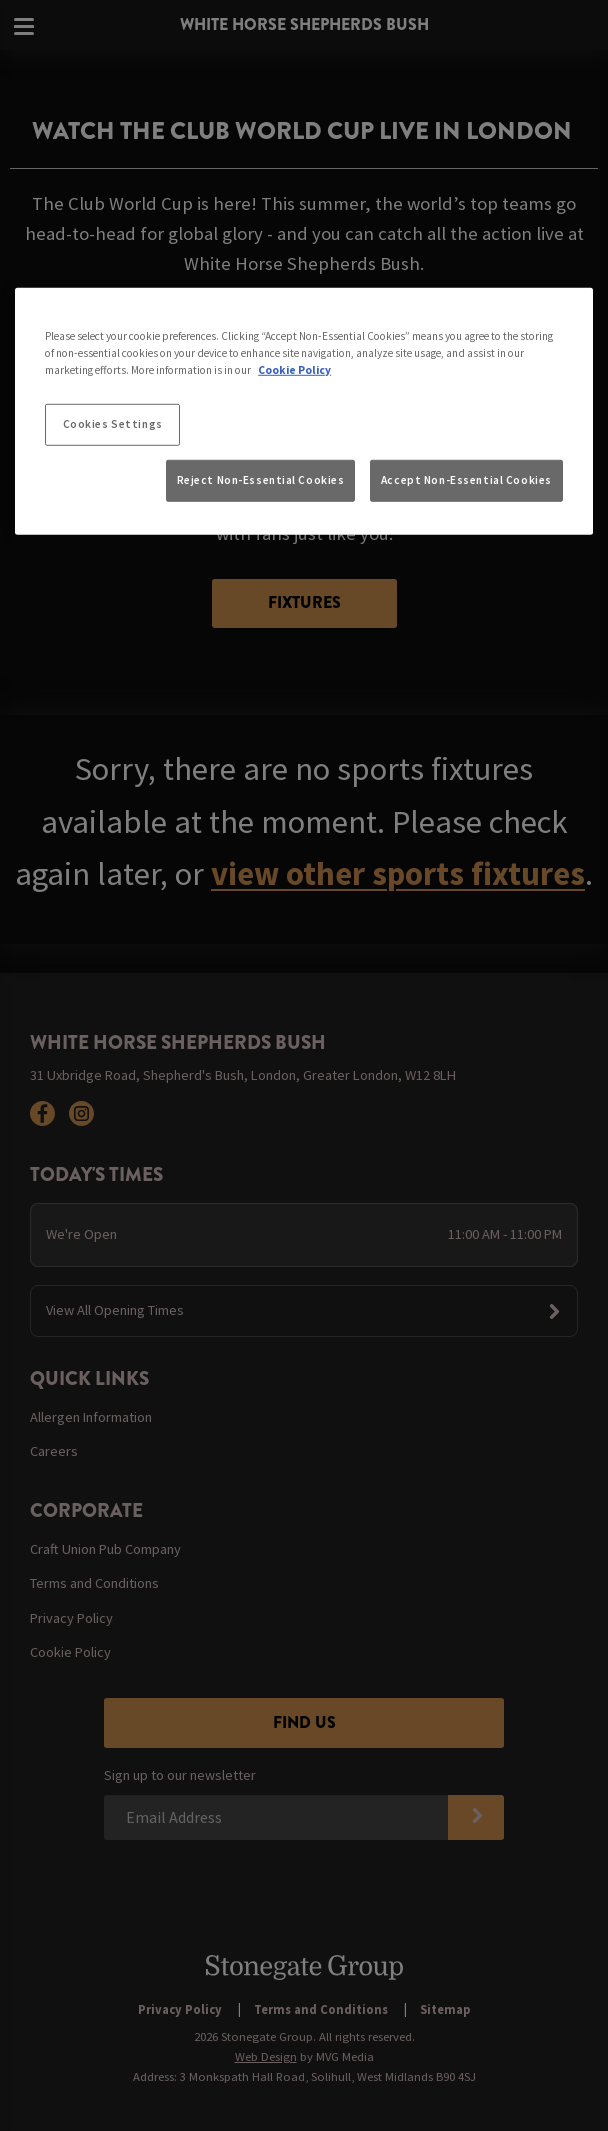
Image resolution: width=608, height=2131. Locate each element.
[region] (304, 411)
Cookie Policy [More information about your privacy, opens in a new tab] (294, 370)
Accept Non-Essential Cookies (466, 480)
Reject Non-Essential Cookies (261, 480)
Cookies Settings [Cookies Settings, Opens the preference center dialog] (113, 424)
